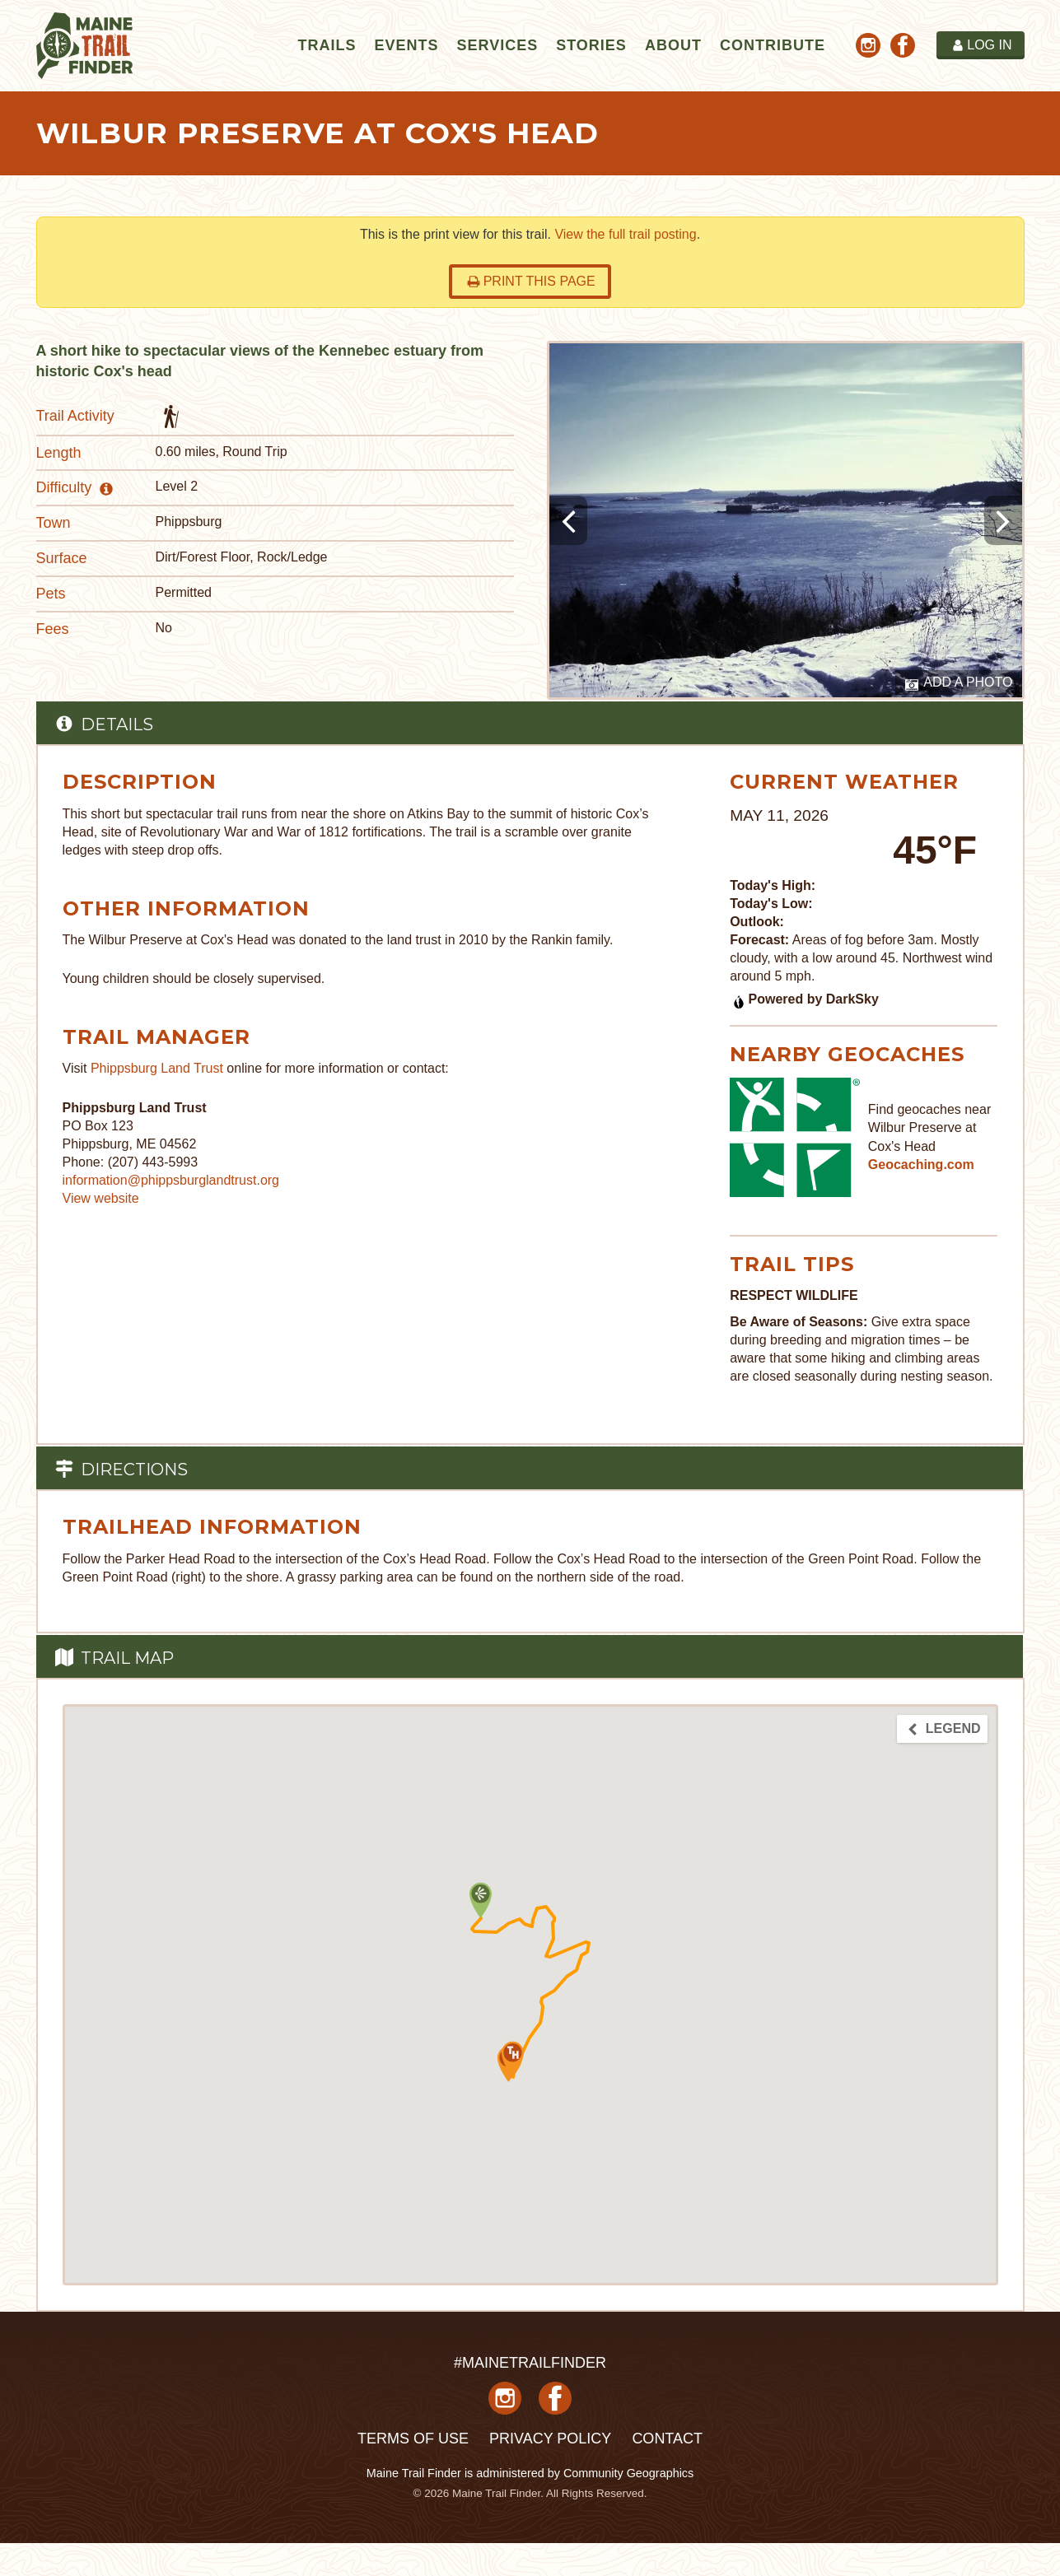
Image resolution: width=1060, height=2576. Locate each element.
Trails (326, 45)
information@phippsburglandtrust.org (171, 1180)
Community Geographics (628, 2473)
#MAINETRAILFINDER (530, 2363)
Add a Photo (959, 683)
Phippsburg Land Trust (157, 1068)
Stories (591, 45)
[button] (512, 2059)
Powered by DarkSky (805, 999)
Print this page (531, 281)
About (673, 45)
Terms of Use (413, 2438)
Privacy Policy (550, 2438)
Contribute (772, 45)
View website (101, 1198)
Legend (943, 1728)
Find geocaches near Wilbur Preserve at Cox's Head (929, 1127)
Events (406, 45)
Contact (667, 2438)
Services (497, 45)
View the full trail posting (625, 234)
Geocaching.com (921, 1165)
